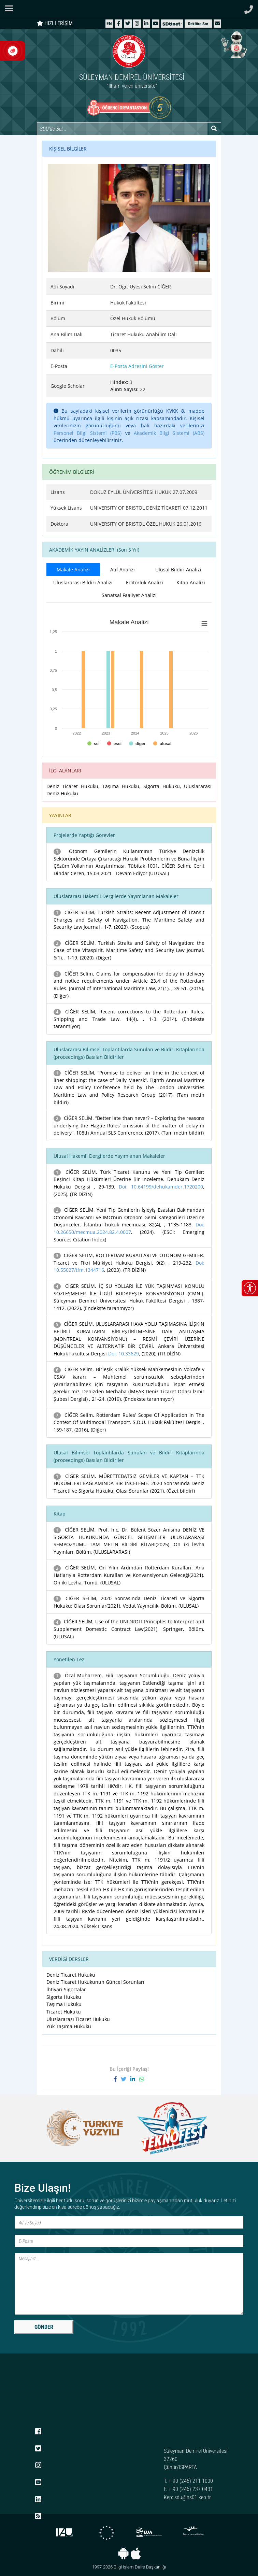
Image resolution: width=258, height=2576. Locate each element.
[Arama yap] (214, 128)
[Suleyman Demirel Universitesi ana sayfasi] (129, 9)
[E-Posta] (129, 2240)
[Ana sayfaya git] (129, 62)
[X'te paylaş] (125, 2079)
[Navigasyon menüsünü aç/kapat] (11, 8)
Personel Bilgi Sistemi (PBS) (87, 433)
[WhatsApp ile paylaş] (141, 2079)
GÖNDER (43, 2327)
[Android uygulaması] (123, 2553)
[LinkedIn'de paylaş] (134, 2079)
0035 (115, 350)
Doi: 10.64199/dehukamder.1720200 (161, 1186)
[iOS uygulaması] (136, 2553)
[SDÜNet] (172, 23)
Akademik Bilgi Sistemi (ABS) (169, 433)
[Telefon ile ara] (248, 7)
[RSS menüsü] (38, 2516)
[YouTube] (155, 23)
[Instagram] (137, 23)
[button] (217, 23)
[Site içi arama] (122, 128)
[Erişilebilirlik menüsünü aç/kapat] (250, 1288)
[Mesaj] (129, 2284)
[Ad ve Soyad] (129, 2222)
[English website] (109, 23)
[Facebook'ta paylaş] (117, 2079)
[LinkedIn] (146, 23)
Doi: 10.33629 (123, 1353)
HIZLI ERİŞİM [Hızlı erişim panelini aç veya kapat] (55, 23)
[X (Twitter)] (127, 23)
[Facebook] (118, 23)
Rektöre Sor (198, 23)
